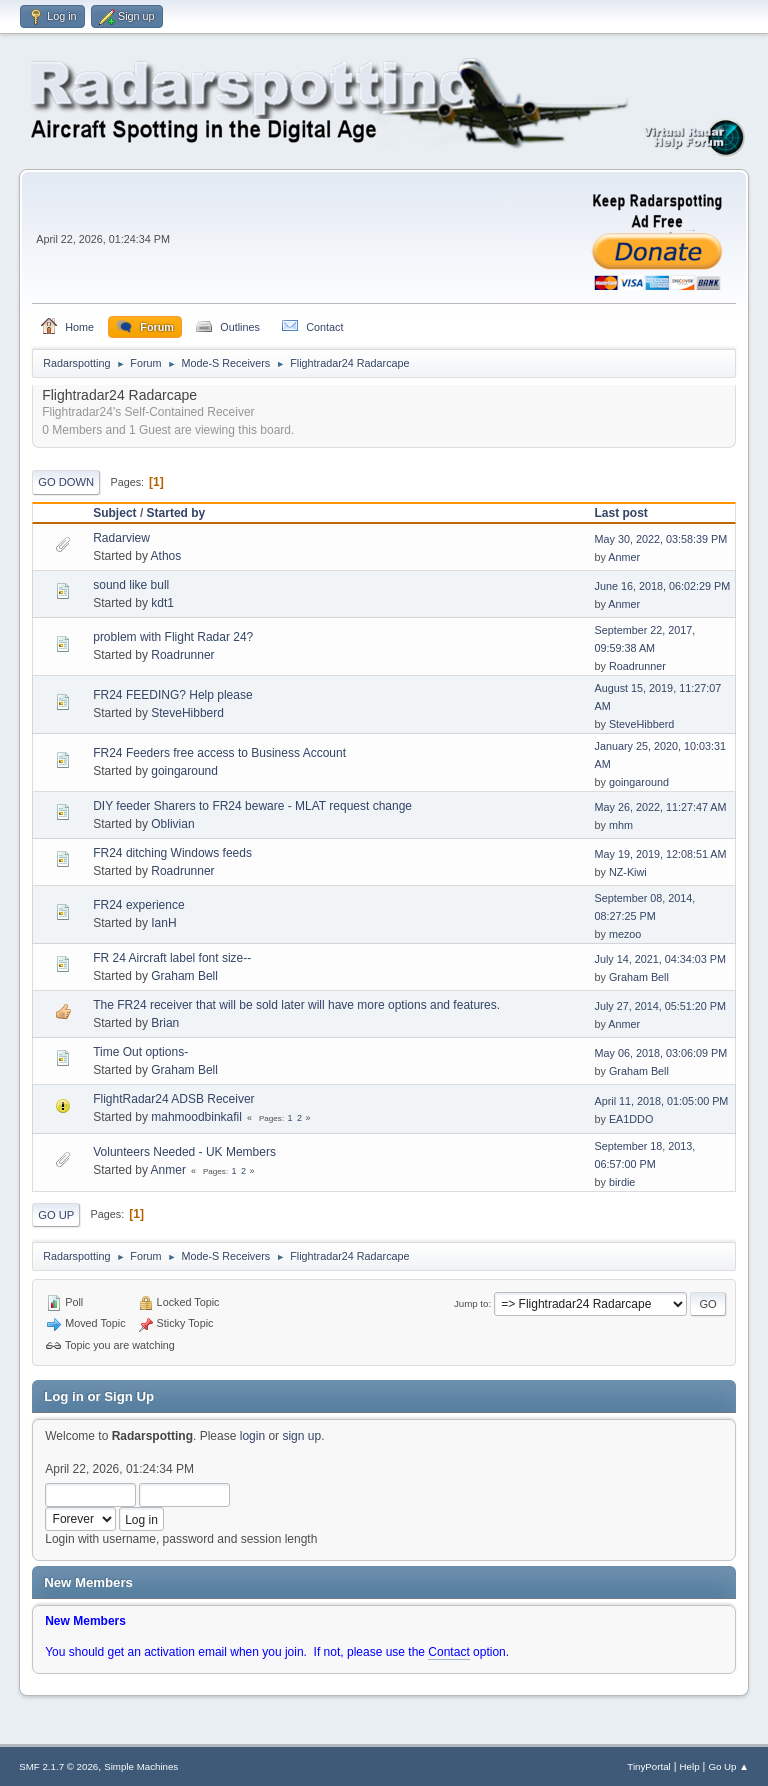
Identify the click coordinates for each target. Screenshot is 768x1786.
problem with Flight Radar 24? (173, 637)
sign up (301, 1436)
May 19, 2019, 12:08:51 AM (660, 854)
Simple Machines (141, 1766)
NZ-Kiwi (628, 872)
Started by (176, 513)
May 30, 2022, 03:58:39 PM (660, 539)
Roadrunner (182, 655)
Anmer (624, 557)
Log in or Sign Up (99, 1396)
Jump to (471, 1303)
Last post (620, 513)
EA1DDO (631, 1119)
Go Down (66, 482)
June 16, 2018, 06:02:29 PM (662, 586)
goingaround (184, 771)
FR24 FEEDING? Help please (172, 695)
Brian (165, 1023)
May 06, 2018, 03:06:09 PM (660, 1053)
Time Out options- (140, 1052)
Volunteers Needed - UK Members (184, 1152)
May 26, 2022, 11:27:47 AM (660, 807)
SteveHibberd (187, 713)
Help (690, 1766)
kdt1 (162, 603)
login (252, 1436)
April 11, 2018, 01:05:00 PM (661, 1101)
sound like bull (131, 585)
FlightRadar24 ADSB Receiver (173, 1099)
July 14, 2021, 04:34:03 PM (659, 959)
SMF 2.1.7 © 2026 (58, 1766)
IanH (163, 923)
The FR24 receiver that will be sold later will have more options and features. (296, 1005)
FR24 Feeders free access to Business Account (219, 753)
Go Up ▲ (728, 1766)
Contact (448, 1652)
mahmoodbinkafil (196, 1117)
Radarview (121, 538)
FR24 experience (138, 905)
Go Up (56, 1215)
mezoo (625, 934)
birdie (622, 1182)
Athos (166, 556)
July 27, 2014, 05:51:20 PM (659, 1006)
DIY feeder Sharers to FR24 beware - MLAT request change (252, 806)
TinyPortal (648, 1766)
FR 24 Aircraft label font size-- (172, 958)
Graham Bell (184, 976)
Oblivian (172, 824)
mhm (621, 825)
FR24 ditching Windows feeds (172, 853)
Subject (114, 513)
